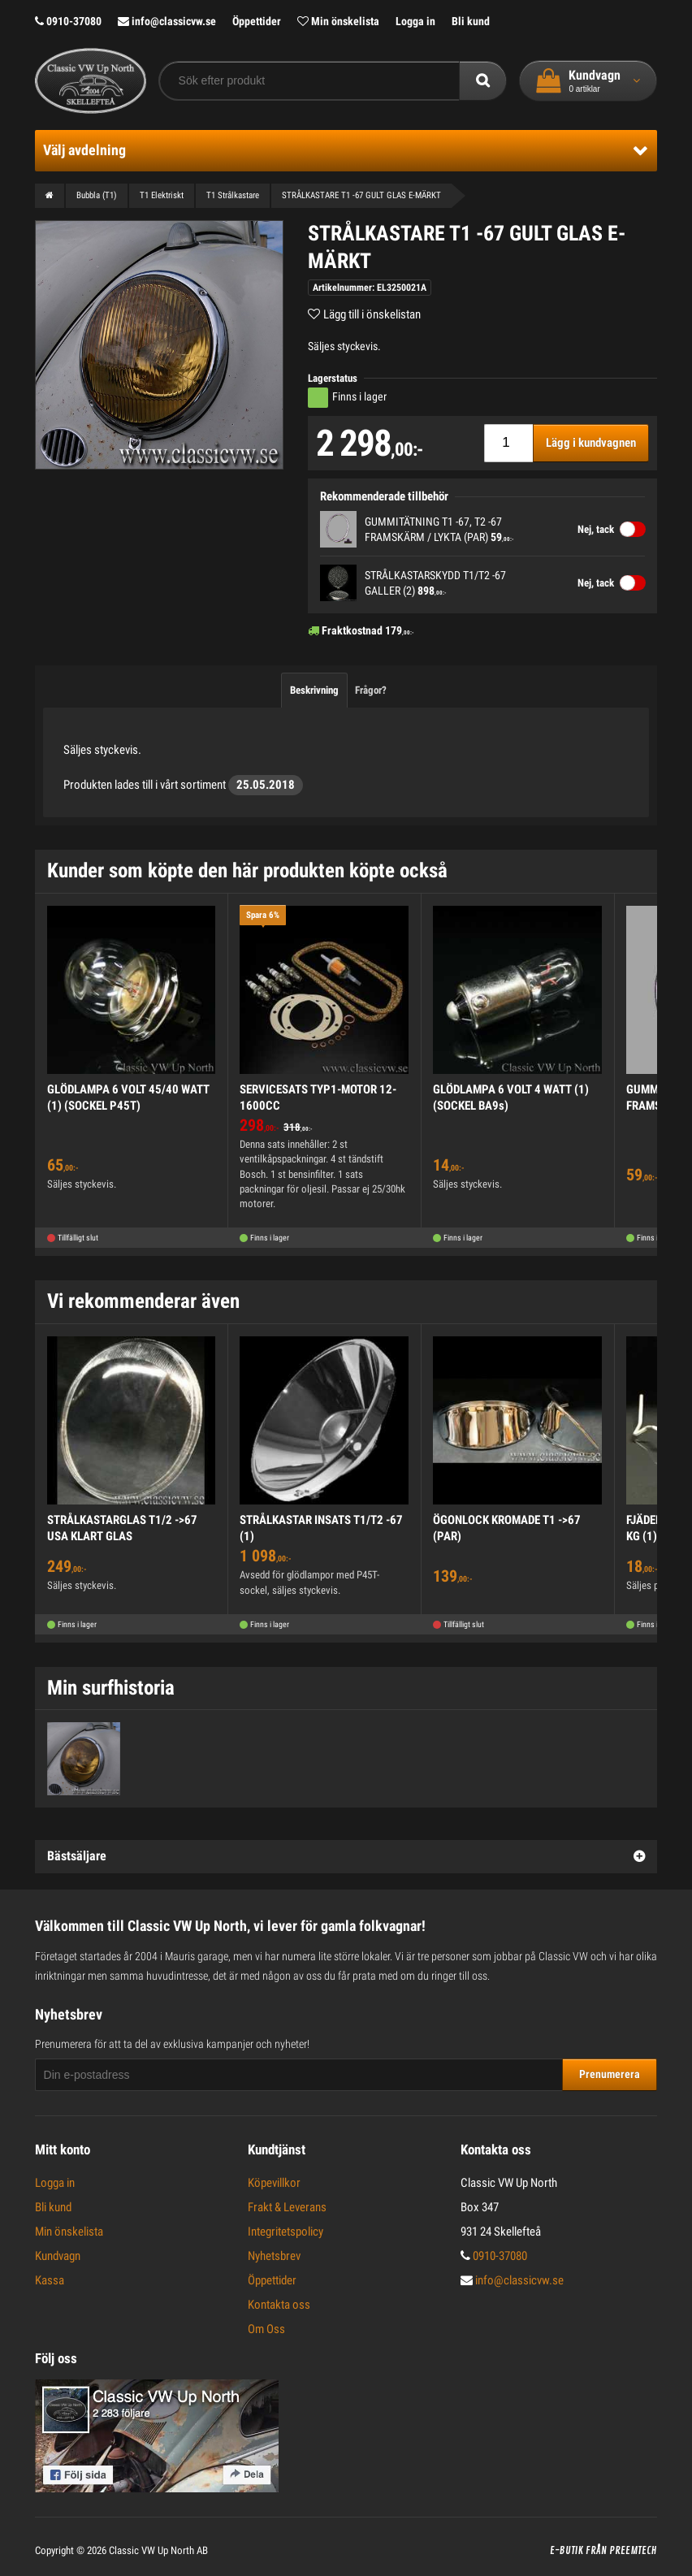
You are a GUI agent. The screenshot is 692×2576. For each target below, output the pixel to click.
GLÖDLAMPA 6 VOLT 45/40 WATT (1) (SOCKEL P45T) (128, 1097)
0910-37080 (68, 21)
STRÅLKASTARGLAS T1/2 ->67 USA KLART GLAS (122, 1528)
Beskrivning (314, 690)
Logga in (415, 21)
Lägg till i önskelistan (372, 314)
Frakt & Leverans (287, 2207)
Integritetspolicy (285, 2231)
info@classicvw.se (167, 21)
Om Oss (266, 2329)
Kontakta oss (279, 2304)
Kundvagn (57, 2256)
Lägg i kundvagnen (591, 442)
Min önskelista (338, 21)
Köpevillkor (274, 2183)
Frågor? (371, 690)
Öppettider (256, 21)
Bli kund (471, 21)
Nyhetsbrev (274, 2256)
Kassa (49, 2280)
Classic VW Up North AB (158, 2550)
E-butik (566, 2550)
